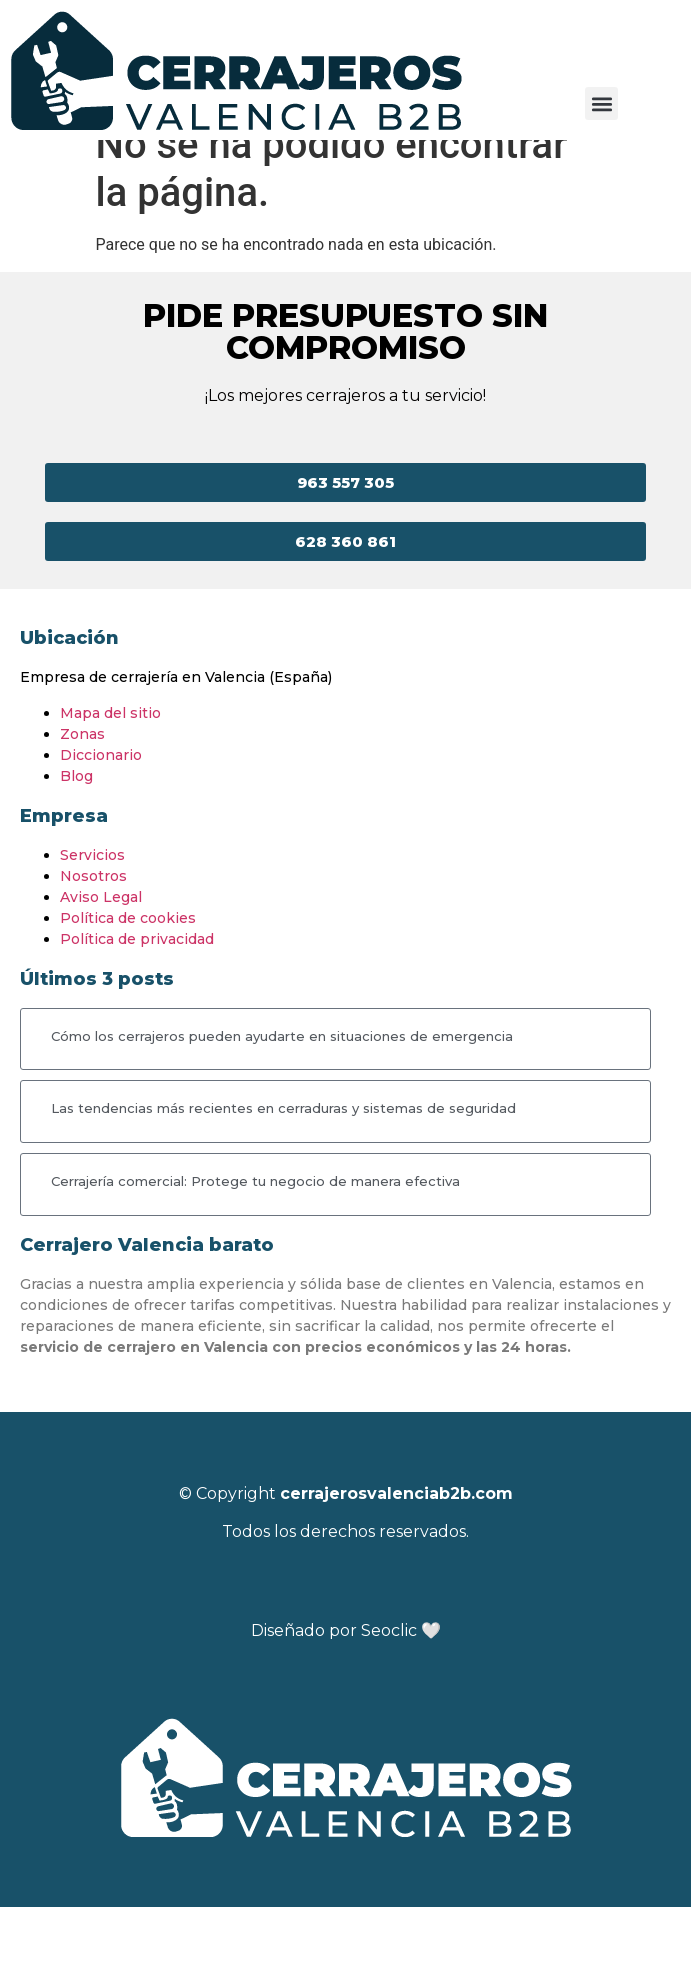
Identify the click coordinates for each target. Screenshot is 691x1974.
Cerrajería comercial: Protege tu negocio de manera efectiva (255, 1248)
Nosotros (93, 943)
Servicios (92, 922)
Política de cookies (128, 985)
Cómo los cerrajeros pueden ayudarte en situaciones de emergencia (282, 1103)
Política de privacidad (137, 1006)
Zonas (82, 801)
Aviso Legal (101, 964)
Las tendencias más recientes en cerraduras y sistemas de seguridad (283, 1175)
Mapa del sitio (110, 780)
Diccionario (101, 822)
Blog (76, 843)
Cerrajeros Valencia (77, 160)
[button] (601, 103)
